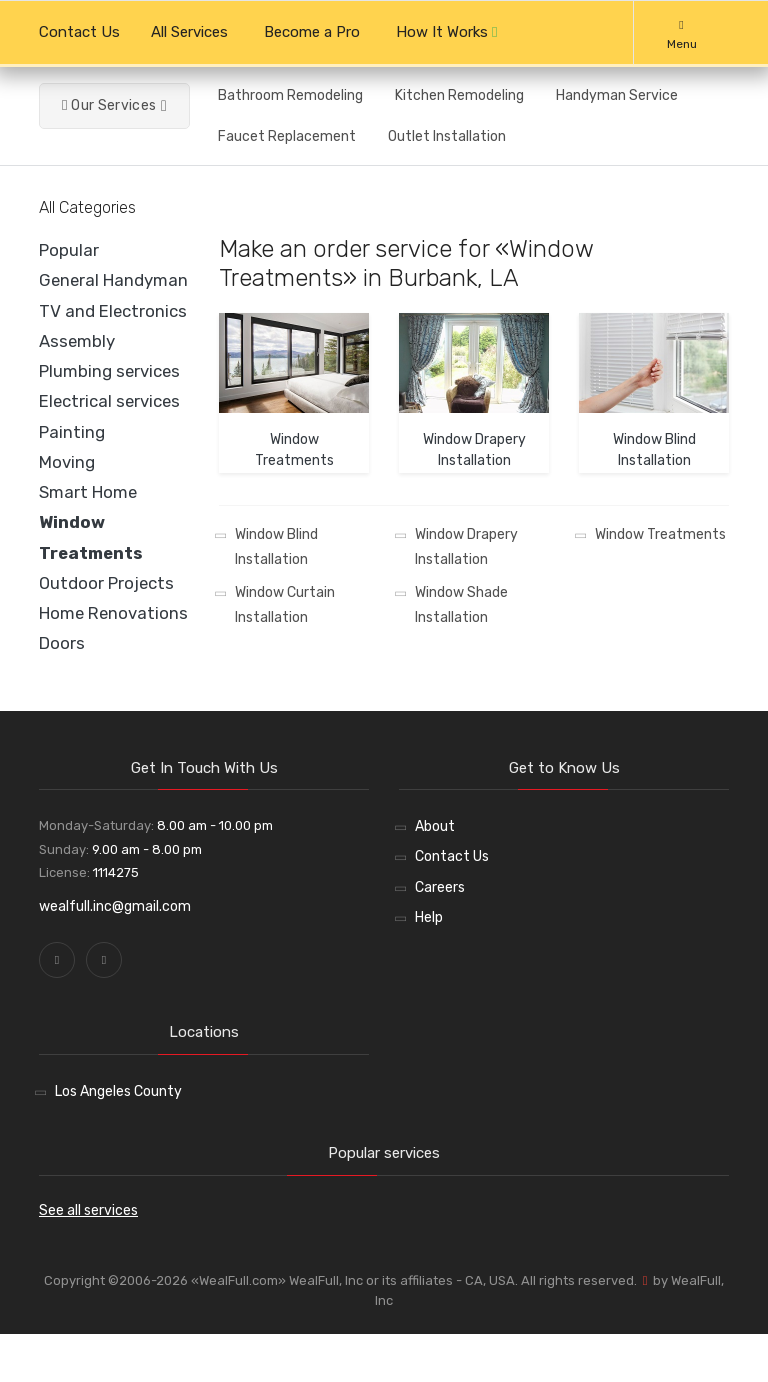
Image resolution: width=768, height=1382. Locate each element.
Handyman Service (617, 95)
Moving (67, 462)
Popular (69, 250)
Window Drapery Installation (466, 547)
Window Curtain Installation (285, 605)
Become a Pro (312, 32)
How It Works (446, 32)
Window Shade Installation (461, 605)
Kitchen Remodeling (459, 95)
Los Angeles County (118, 1091)
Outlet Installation (447, 136)
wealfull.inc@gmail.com (115, 906)
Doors (62, 643)
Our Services (109, 105)
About (435, 826)
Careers (440, 887)
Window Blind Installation (276, 547)
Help (429, 917)
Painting (72, 432)
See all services (88, 1210)
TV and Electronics (113, 311)
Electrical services (109, 401)
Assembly (77, 341)
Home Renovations (113, 613)
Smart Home (88, 492)
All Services (189, 32)
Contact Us (79, 32)
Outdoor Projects (106, 583)
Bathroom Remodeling (290, 95)
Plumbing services (109, 371)
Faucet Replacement (287, 136)
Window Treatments (660, 534)
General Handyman (113, 280)
